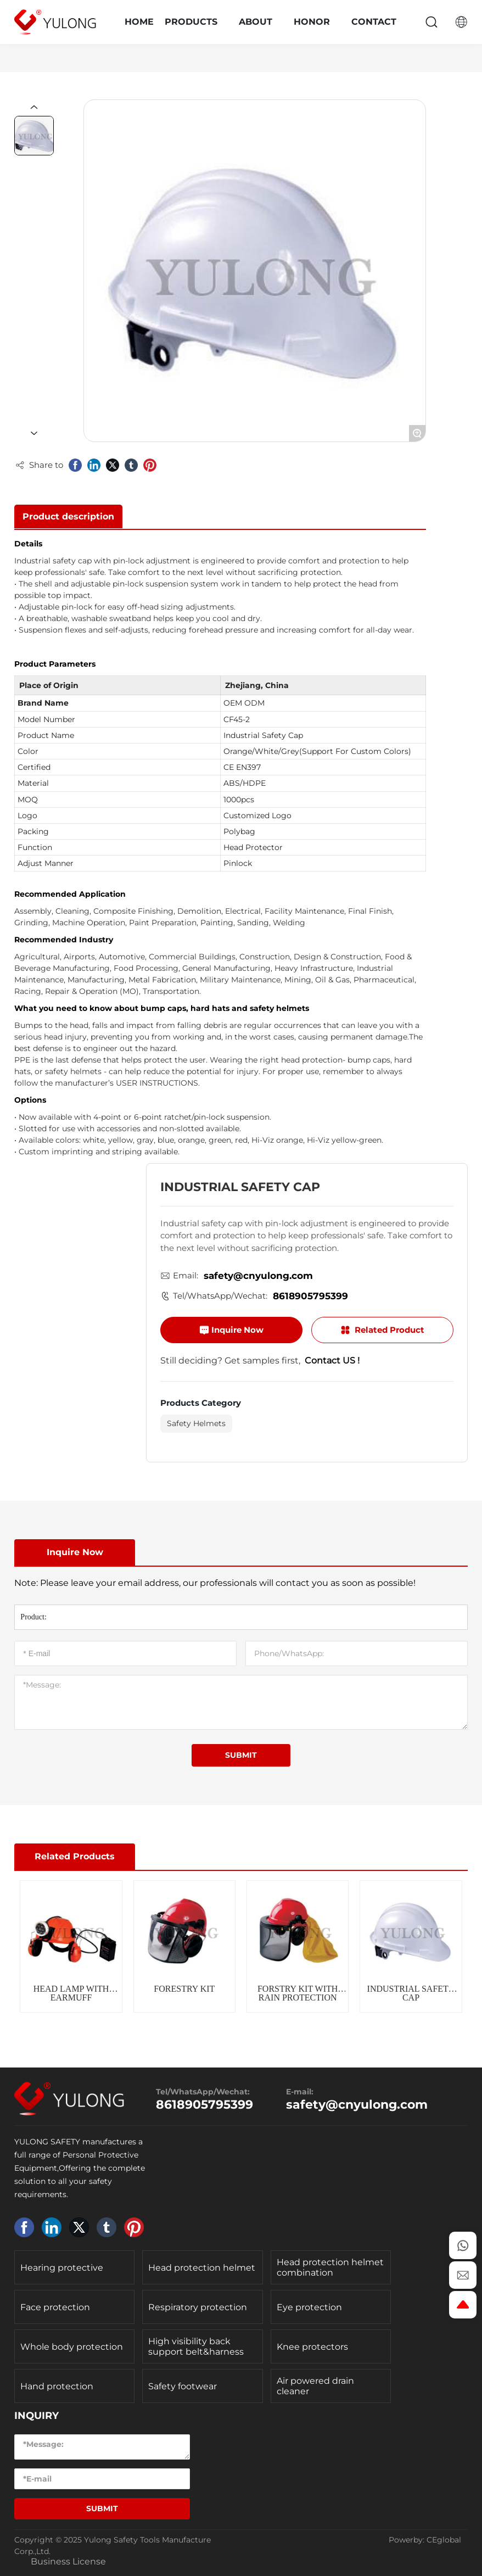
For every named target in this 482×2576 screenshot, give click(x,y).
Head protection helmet (201, 2267)
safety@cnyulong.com (258, 1275)
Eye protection (309, 2307)
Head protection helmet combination (330, 2267)
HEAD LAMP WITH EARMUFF (71, 1993)
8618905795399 (310, 1295)
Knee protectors (312, 2347)
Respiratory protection (197, 2307)
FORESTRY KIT (184, 1988)
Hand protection (56, 2386)
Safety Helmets (196, 1423)
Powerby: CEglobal (425, 2540)
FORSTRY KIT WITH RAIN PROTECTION (297, 1993)
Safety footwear (182, 2386)
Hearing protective (61, 2267)
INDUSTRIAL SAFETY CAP (411, 1993)
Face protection (55, 2307)
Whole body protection (71, 2347)
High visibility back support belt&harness (196, 2346)
